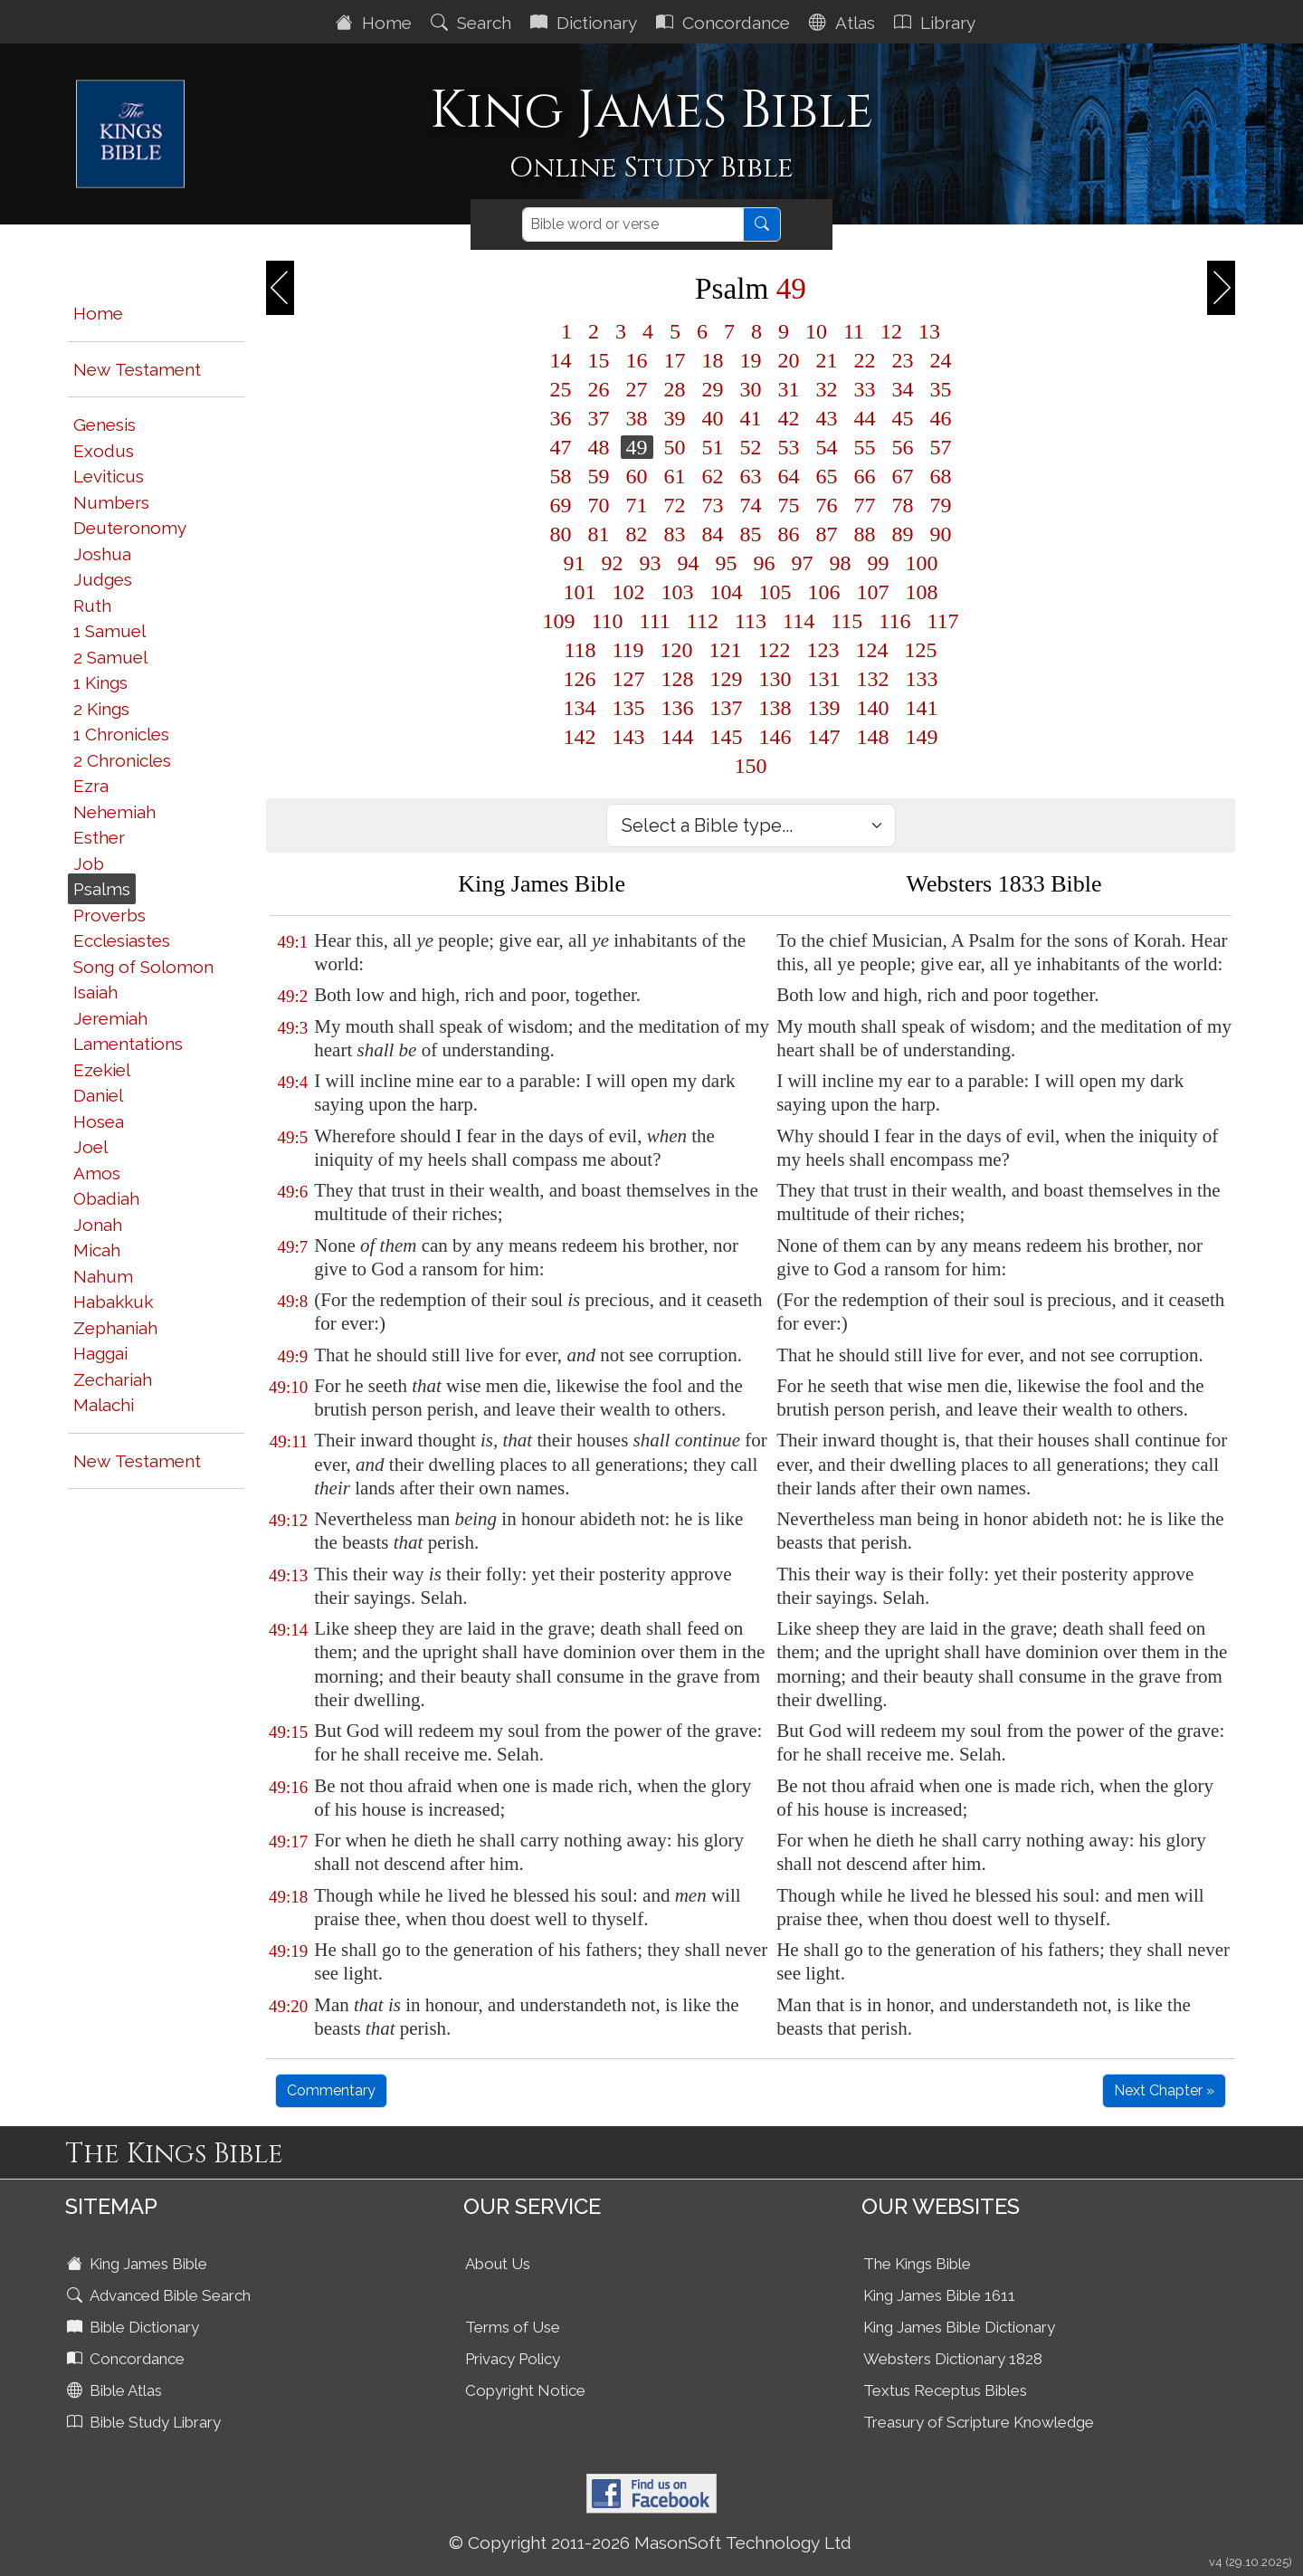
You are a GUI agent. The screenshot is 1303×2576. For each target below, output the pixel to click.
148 (873, 737)
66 (865, 476)
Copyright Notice (525, 2390)
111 (655, 621)
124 (872, 650)
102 (629, 592)
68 (941, 476)
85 (751, 534)
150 (751, 766)
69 (561, 505)
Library (937, 23)
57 (941, 447)
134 (580, 708)
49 (637, 447)
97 (802, 563)
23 (903, 360)
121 (725, 650)
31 (789, 389)
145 (726, 737)
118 (579, 650)
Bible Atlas (116, 2390)
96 (764, 563)
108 (922, 592)
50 (675, 447)
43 (827, 418)
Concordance (725, 23)
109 (559, 621)
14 (561, 360)
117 (942, 621)
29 (713, 389)
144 (677, 737)
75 (789, 505)
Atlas (844, 23)
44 (865, 418)
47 (561, 447)
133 (922, 679)
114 (798, 621)
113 (750, 621)
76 (827, 505)
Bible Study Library (145, 2422)
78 (903, 505)
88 (865, 534)
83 (675, 534)
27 (637, 389)
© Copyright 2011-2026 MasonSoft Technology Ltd (650, 2542)
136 (677, 708)
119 (628, 650)
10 (816, 331)
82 (637, 534)
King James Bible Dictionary (959, 2327)
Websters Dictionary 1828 (952, 2359)
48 (599, 447)
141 (922, 708)
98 (840, 563)
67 (903, 476)
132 (873, 679)
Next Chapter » (1164, 2090)
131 (824, 679)
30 (751, 389)
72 (675, 505)
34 (903, 389)
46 (941, 418)
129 (726, 679)
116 (894, 621)
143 (629, 737)
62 (713, 476)
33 (865, 389)
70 (599, 505)
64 (789, 476)
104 (726, 592)
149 (922, 737)
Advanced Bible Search (160, 2295)
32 (827, 389)
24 (941, 360)
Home (376, 23)
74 (751, 505)
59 (599, 476)
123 (823, 650)
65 (827, 476)
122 (774, 650)
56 (903, 447)
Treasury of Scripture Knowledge (978, 2422)
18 (713, 360)
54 (827, 447)
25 (561, 389)
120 (677, 650)
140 (873, 708)
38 (637, 418)
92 (612, 563)
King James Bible (139, 2264)
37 (599, 418)
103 (677, 592)
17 (675, 360)
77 (865, 505)
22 (865, 360)
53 (789, 447)
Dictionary (586, 23)
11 (854, 331)
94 (688, 563)
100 (922, 563)
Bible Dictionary (135, 2327)
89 (903, 534)
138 (775, 708)
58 (561, 476)
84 (713, 534)
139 (824, 708)
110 (607, 621)
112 (702, 621)
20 (789, 360)
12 (891, 331)
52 (751, 447)
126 (580, 679)
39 (675, 418)
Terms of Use (512, 2327)
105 (775, 592)
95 (726, 563)
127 (629, 679)
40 (713, 418)
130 (775, 679)
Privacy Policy (512, 2359)
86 (789, 534)
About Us (497, 2264)
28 (675, 389)
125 (921, 650)
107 (873, 592)
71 (637, 505)
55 (865, 447)
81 (599, 534)
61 (675, 476)
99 (878, 563)
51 (713, 447)
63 (751, 476)
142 (580, 737)
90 (941, 534)
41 (751, 418)
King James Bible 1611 (939, 2295)
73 (713, 505)
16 (637, 360)
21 (827, 360)
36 (561, 418)
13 (929, 331)
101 (580, 592)
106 (824, 592)
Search (473, 23)
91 (574, 563)
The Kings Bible (917, 2264)
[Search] (633, 224)
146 (775, 737)
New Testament (137, 369)
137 (726, 708)
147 (824, 737)
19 (751, 360)
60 (637, 476)
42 (789, 418)
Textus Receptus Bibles (945, 2390)
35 (941, 389)
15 (599, 360)
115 (846, 621)
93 (650, 563)
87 (827, 534)
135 (629, 708)
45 (903, 418)
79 (941, 505)
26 (599, 389)
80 (561, 534)
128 (677, 679)
